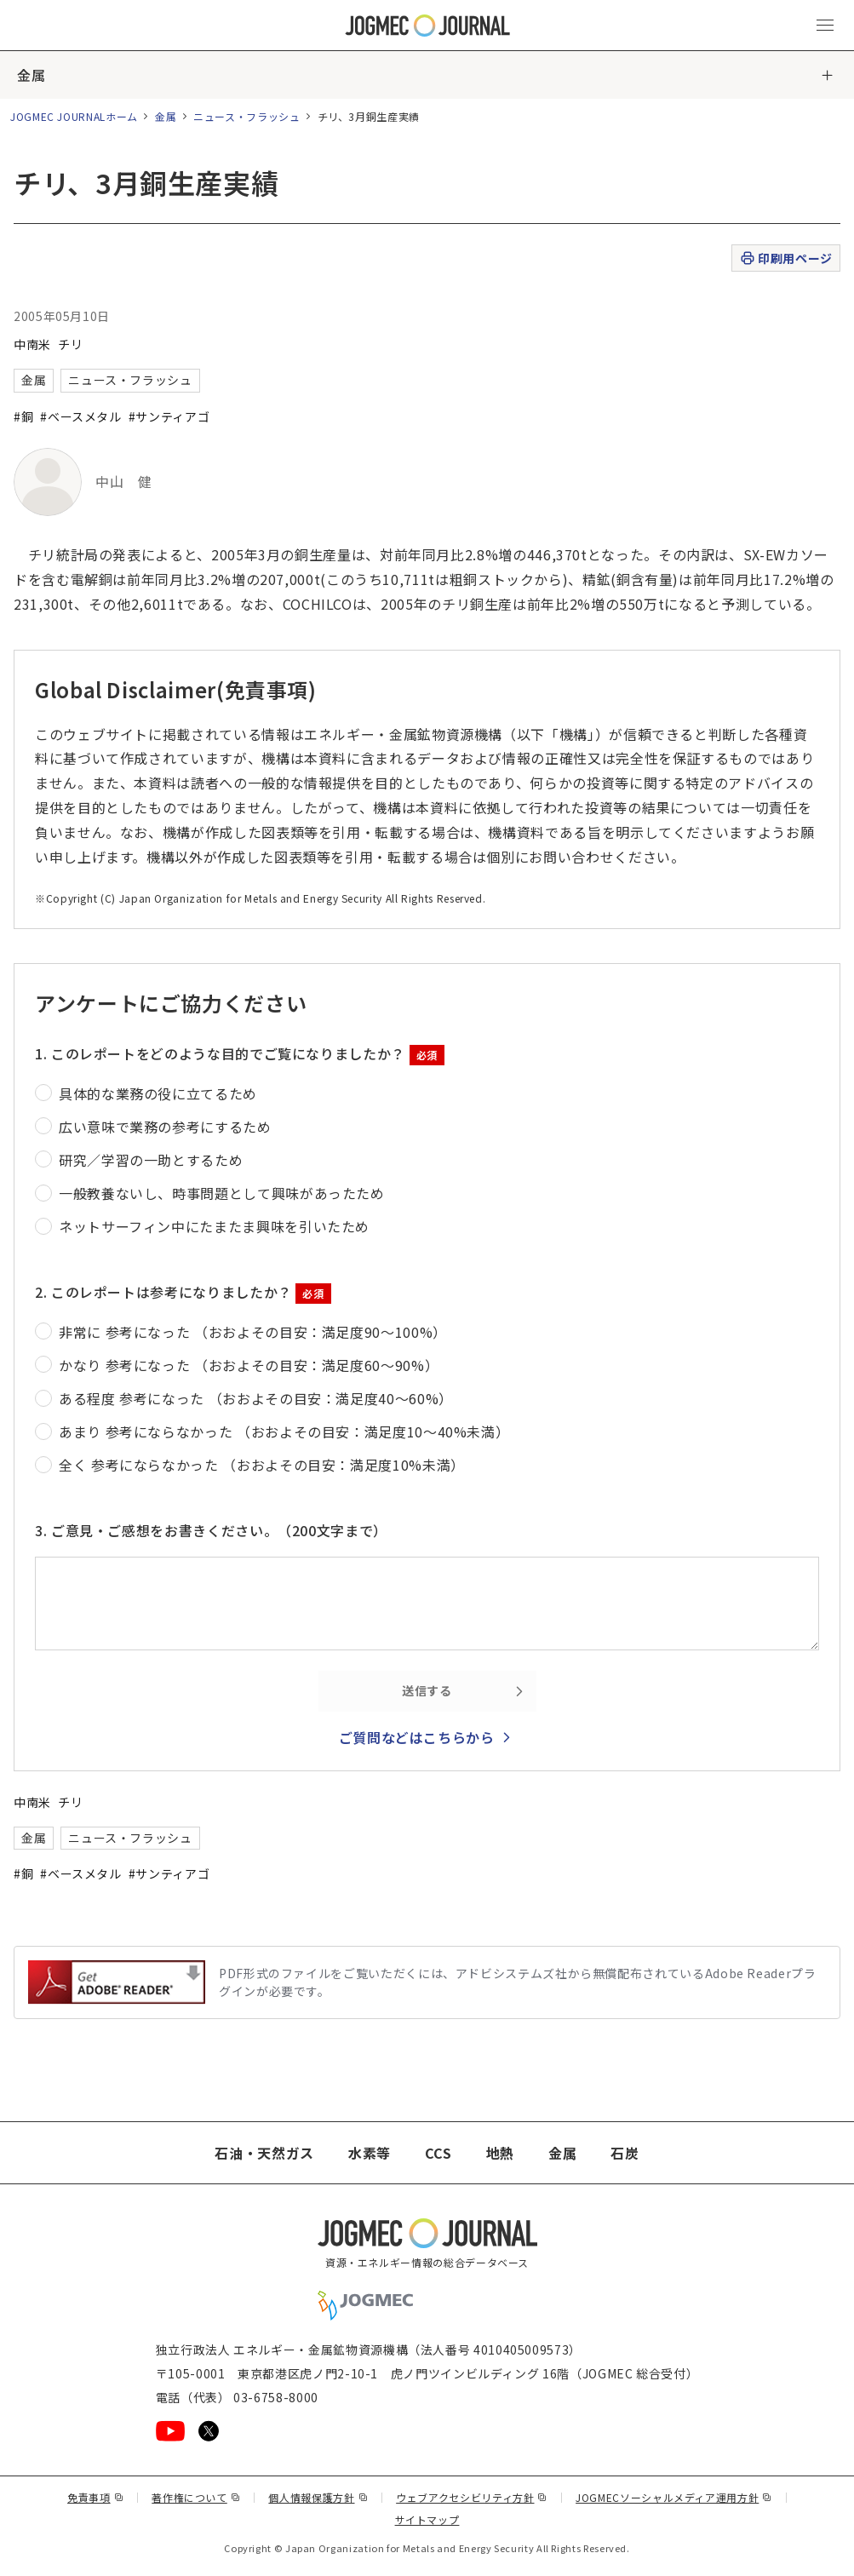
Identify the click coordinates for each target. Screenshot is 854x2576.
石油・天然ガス (264, 2153)
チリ (70, 344)
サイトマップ (427, 2519)
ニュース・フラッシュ (246, 116)
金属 (31, 75)
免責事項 (95, 2497)
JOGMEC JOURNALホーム (74, 116)
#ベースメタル (80, 416)
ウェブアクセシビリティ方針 (471, 2497)
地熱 (500, 2153)
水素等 (369, 2153)
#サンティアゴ (169, 416)
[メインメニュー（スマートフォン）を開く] (825, 25)
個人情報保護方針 (318, 2497)
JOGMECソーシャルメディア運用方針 (674, 2497)
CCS (438, 2153)
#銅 (23, 416)
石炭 (624, 2153)
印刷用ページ (785, 258)
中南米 (32, 344)
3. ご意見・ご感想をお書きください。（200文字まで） (211, 1530)
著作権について (196, 2497)
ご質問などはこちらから (417, 1737)
